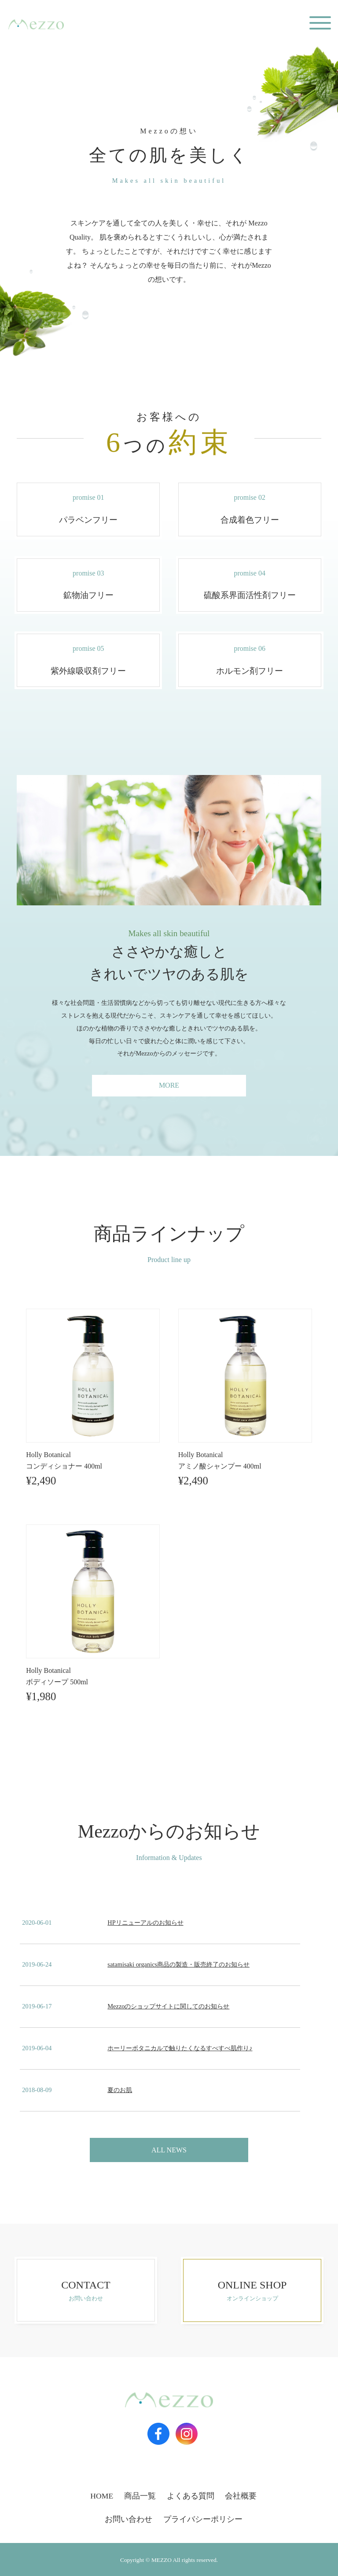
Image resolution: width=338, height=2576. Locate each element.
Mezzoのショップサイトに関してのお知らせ (168, 2006)
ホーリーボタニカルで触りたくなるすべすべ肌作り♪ (179, 2048)
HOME (101, 2495)
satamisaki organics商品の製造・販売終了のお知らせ (178, 1964)
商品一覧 (140, 2495)
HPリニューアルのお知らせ (145, 1922)
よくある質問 (190, 2495)
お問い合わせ (128, 2519)
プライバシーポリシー (202, 2519)
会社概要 (241, 2495)
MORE (169, 1085)
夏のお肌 (119, 2089)
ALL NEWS (169, 2150)
